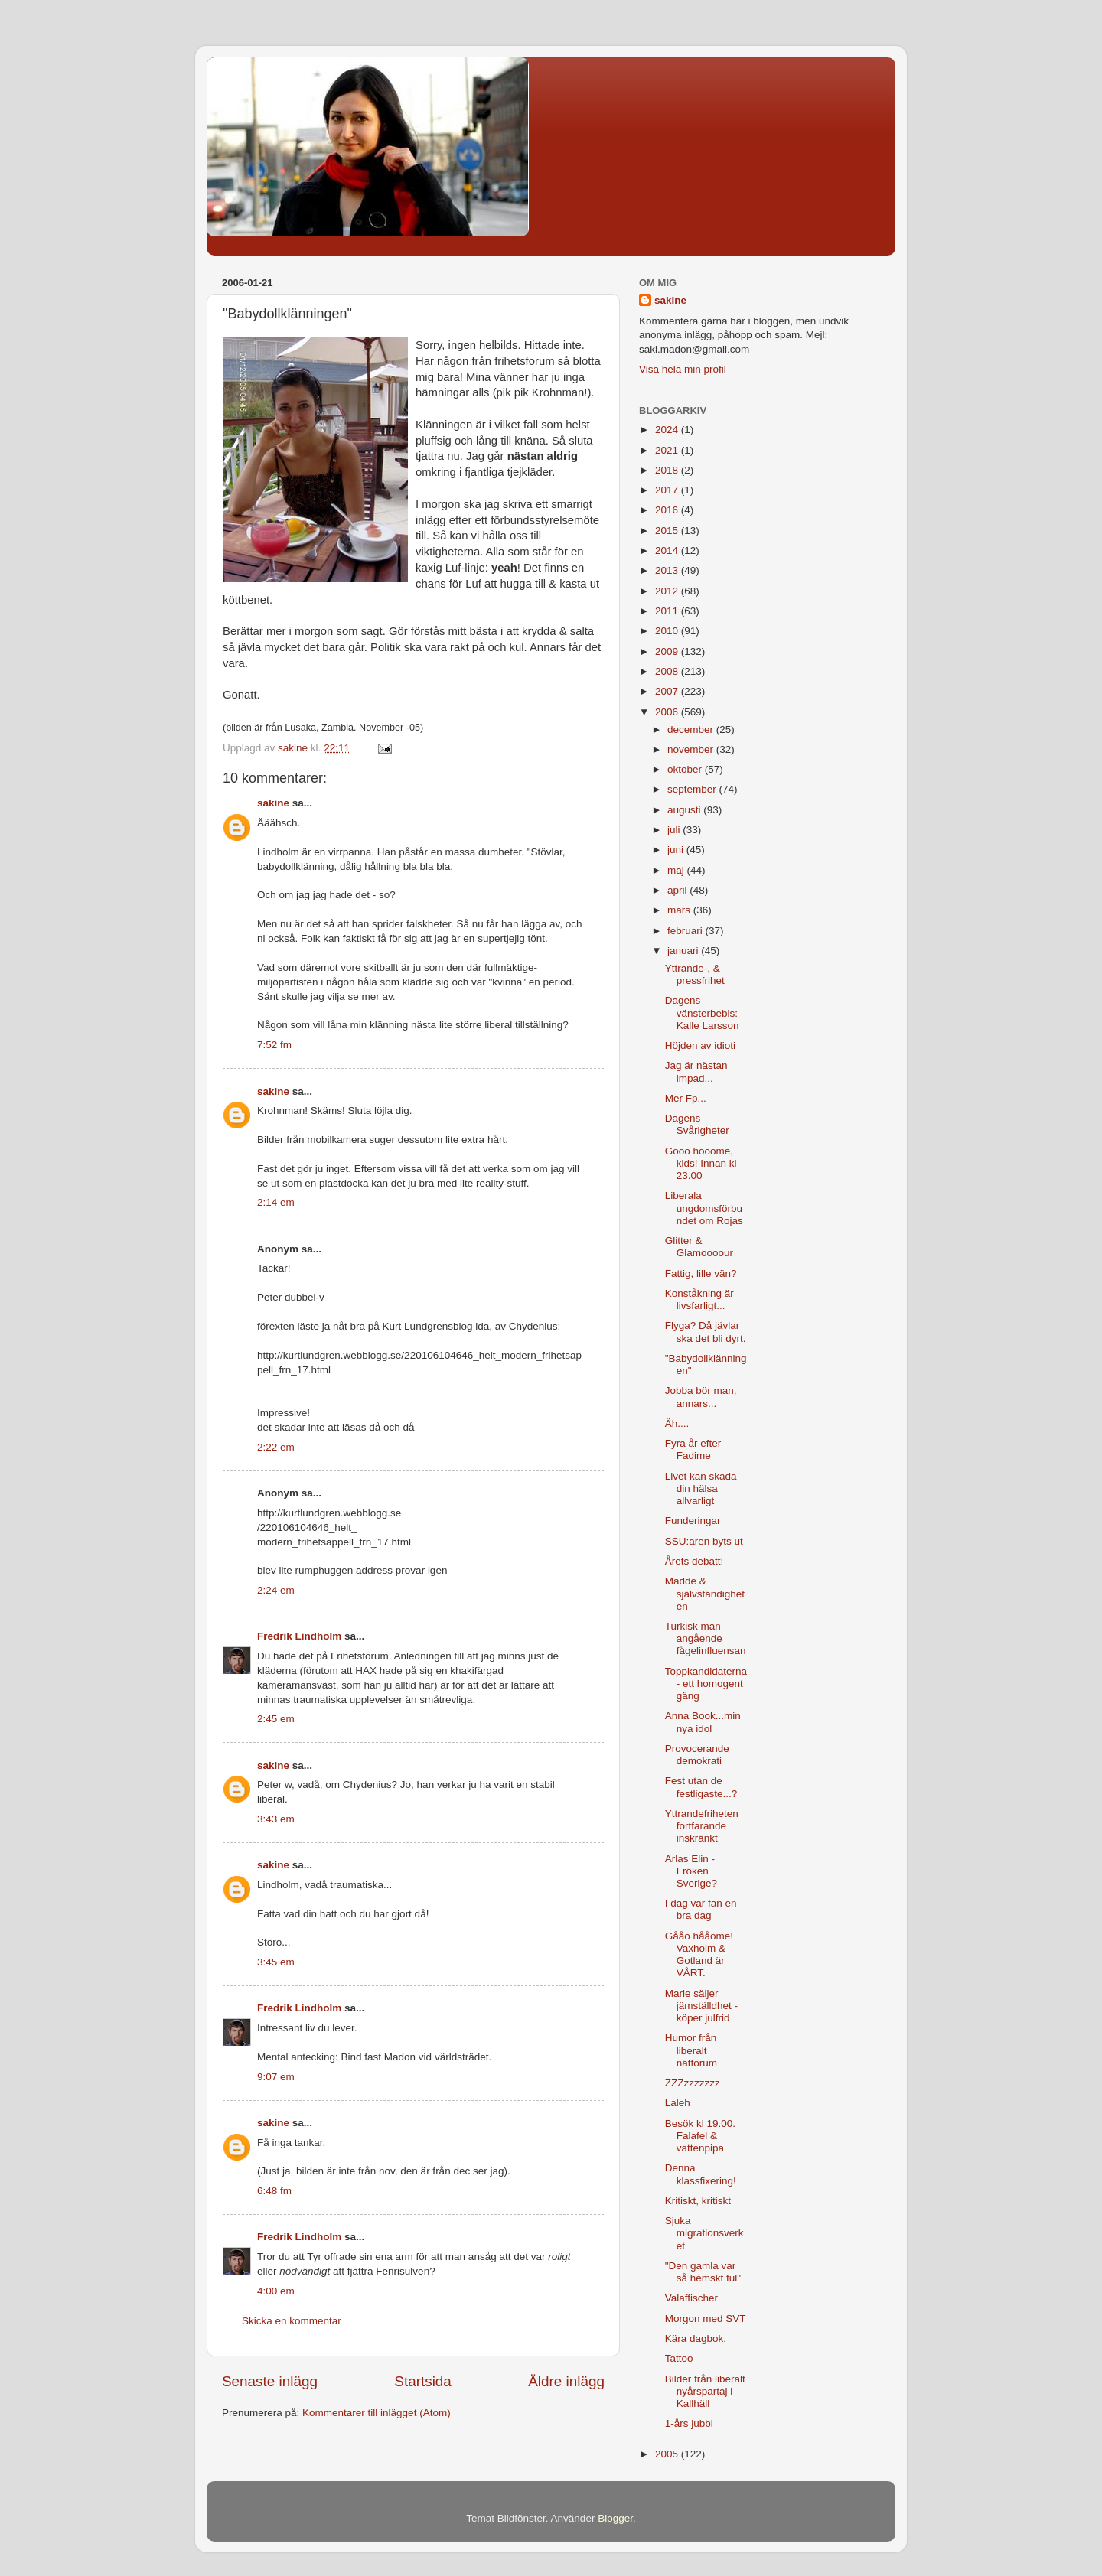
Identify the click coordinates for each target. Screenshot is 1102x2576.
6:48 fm (274, 2191)
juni (676, 849)
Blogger (615, 2518)
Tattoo (679, 2358)
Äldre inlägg (566, 2381)
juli (675, 829)
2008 (668, 671)
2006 (668, 712)
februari (686, 930)
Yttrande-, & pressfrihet (695, 974)
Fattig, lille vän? (701, 1273)
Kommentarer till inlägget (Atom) (376, 2412)
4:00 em (276, 2291)
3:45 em (276, 1962)
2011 (668, 611)
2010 (668, 631)
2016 (668, 510)
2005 (668, 2454)
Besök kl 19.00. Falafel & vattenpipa (700, 2136)
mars (680, 910)
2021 (668, 450)
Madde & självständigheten (705, 1593)
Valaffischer (691, 2298)
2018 (668, 470)
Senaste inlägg (270, 2381)
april (678, 890)
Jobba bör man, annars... (701, 1396)
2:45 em (276, 1718)
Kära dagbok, (695, 2338)
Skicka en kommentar (291, 2321)
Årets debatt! (694, 1561)
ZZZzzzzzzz (692, 2083)
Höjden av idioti (700, 1045)
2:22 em (276, 1447)
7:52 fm (274, 1044)
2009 (668, 651)
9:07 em (276, 2077)
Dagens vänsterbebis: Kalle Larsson (702, 1013)
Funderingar (693, 1520)
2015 (668, 530)
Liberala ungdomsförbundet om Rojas (704, 1208)
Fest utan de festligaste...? (701, 1787)
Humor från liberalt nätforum (691, 2050)
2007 (668, 691)
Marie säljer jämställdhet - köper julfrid (701, 2006)
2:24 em (276, 1590)
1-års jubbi (689, 2423)
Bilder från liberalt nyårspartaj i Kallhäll (705, 2391)
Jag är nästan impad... (696, 1071)
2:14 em (276, 1202)
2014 (668, 550)
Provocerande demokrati (697, 1755)
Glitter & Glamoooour (699, 1247)
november (691, 749)
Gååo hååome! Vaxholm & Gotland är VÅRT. (699, 1954)
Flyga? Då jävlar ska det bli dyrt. (705, 1331)
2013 (668, 570)
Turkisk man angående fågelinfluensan (705, 1638)
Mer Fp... (685, 1098)
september (693, 789)
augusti (685, 810)
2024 (668, 429)
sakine (273, 803)
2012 (668, 591)
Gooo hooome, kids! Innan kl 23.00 (701, 1163)
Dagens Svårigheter (697, 1124)
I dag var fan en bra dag (701, 1909)
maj (677, 870)
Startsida (423, 2381)
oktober (686, 769)
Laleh (677, 2103)
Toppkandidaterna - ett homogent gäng (706, 1684)
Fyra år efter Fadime (693, 1449)
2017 (668, 490)
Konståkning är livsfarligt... (699, 1299)
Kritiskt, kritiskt (698, 2200)
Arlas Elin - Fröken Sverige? (691, 1871)
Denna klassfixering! (700, 2174)
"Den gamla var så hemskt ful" (703, 2272)
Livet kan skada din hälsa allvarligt (701, 1488)
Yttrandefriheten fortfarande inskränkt (701, 1826)
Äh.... (677, 1423)
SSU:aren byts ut (704, 1541)
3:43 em (276, 1819)
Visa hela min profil (682, 369)
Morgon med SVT (705, 2318)
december (691, 729)
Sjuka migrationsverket (704, 2233)
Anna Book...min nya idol (703, 1722)
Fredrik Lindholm (299, 1636)
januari (684, 950)
